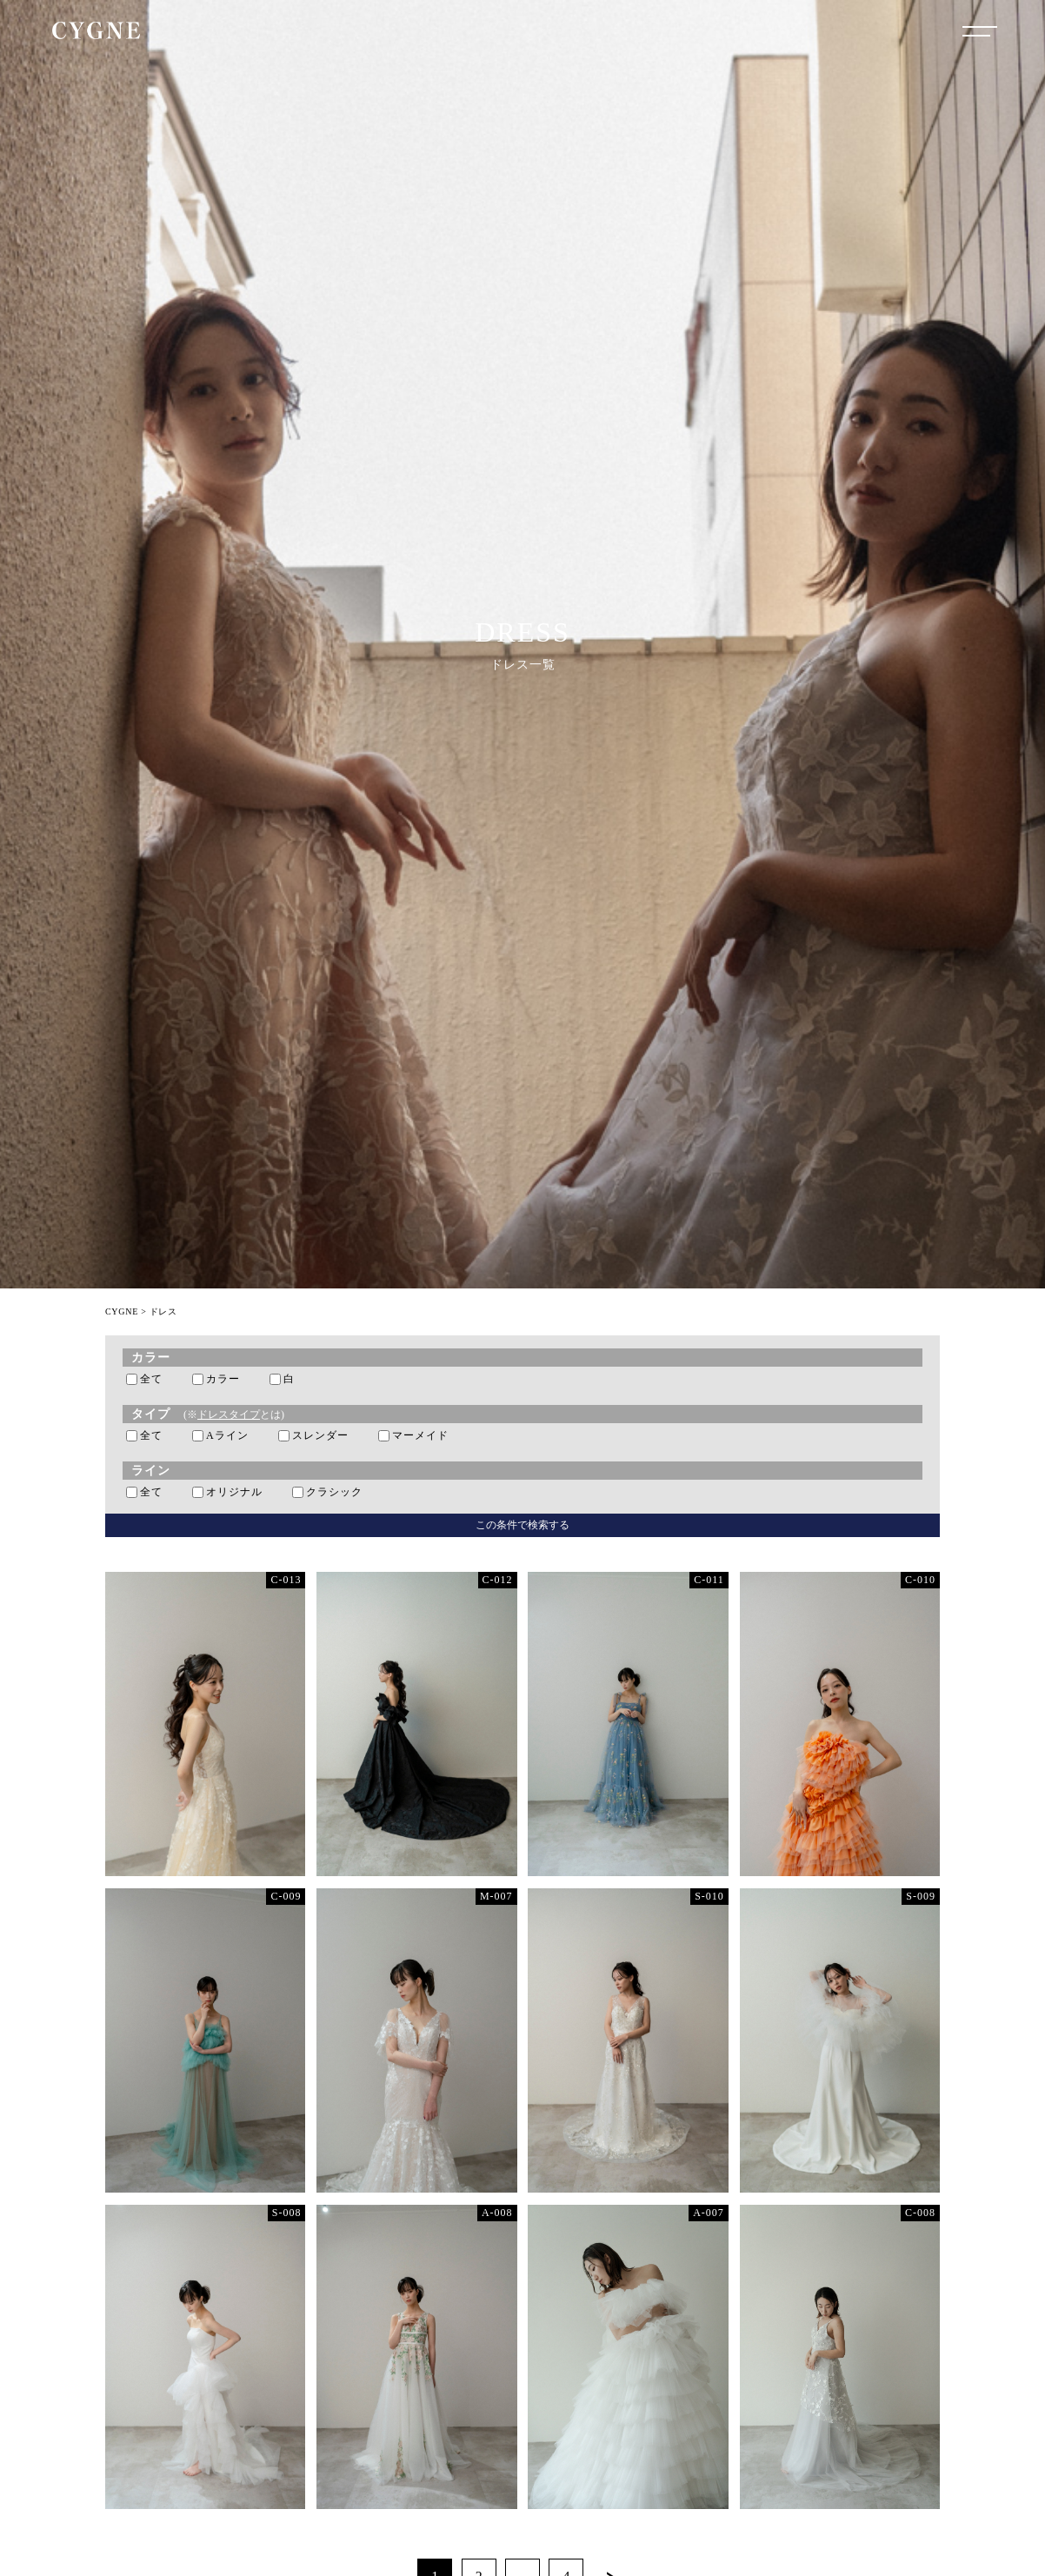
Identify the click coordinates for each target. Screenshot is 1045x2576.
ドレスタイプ (228, 1414)
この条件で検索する (522, 1525)
